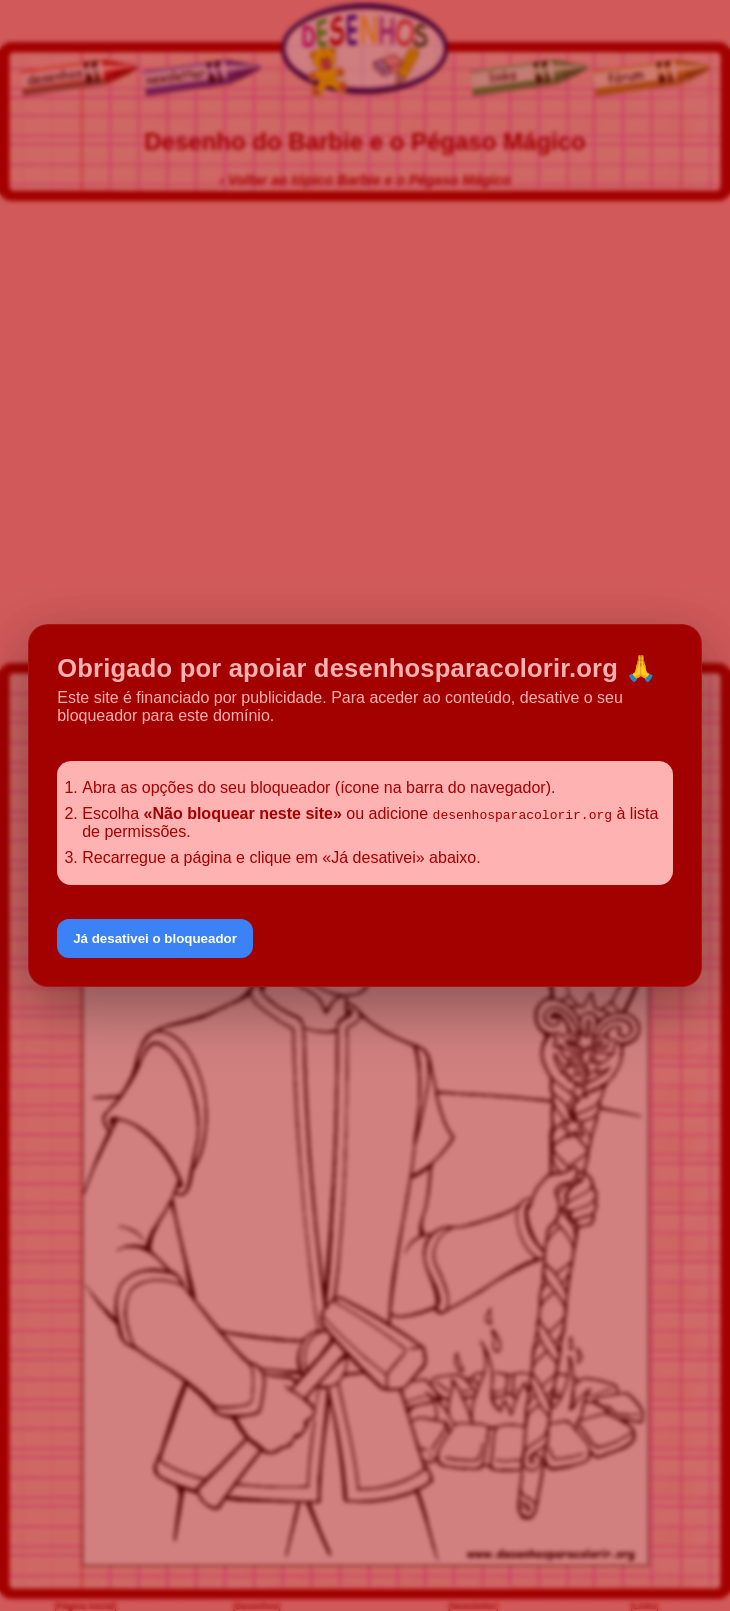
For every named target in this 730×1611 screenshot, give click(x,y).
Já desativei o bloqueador (155, 938)
